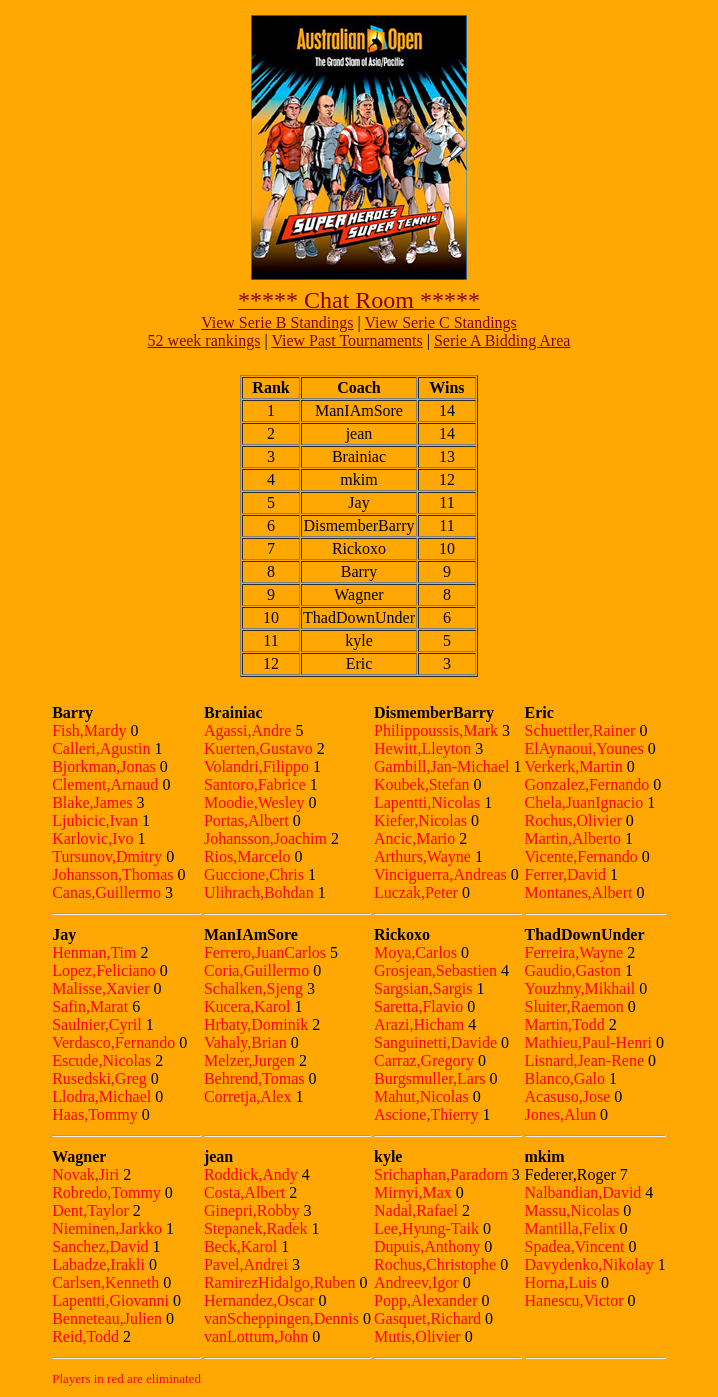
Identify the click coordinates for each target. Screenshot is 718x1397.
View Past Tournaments (346, 340)
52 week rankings (204, 340)
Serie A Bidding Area (502, 340)
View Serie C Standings (440, 322)
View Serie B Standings (277, 322)
